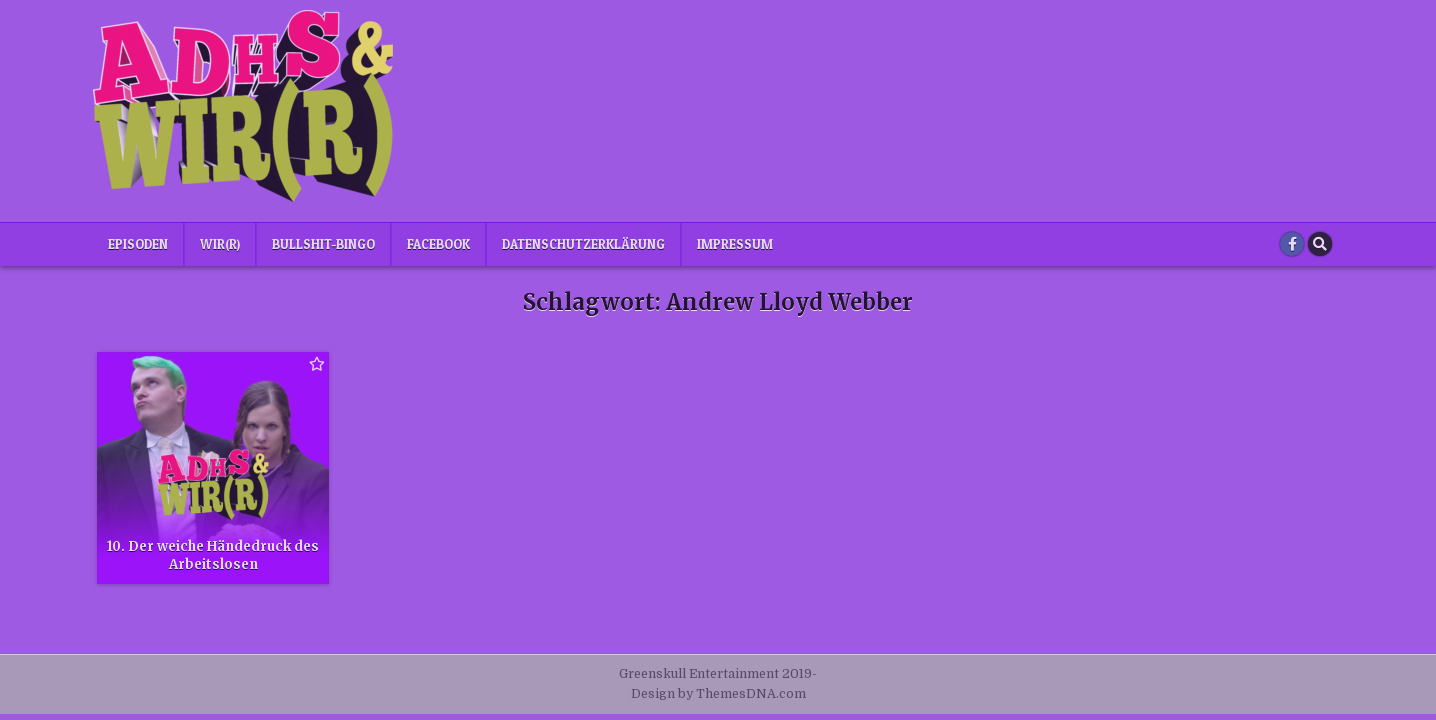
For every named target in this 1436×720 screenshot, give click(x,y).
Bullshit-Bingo (323, 244)
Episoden (138, 244)
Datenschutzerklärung (583, 244)
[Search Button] (1320, 244)
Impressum (735, 244)
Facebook (438, 244)
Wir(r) (220, 244)
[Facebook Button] (1292, 244)
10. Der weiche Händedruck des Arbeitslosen (213, 555)
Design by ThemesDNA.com (718, 694)
